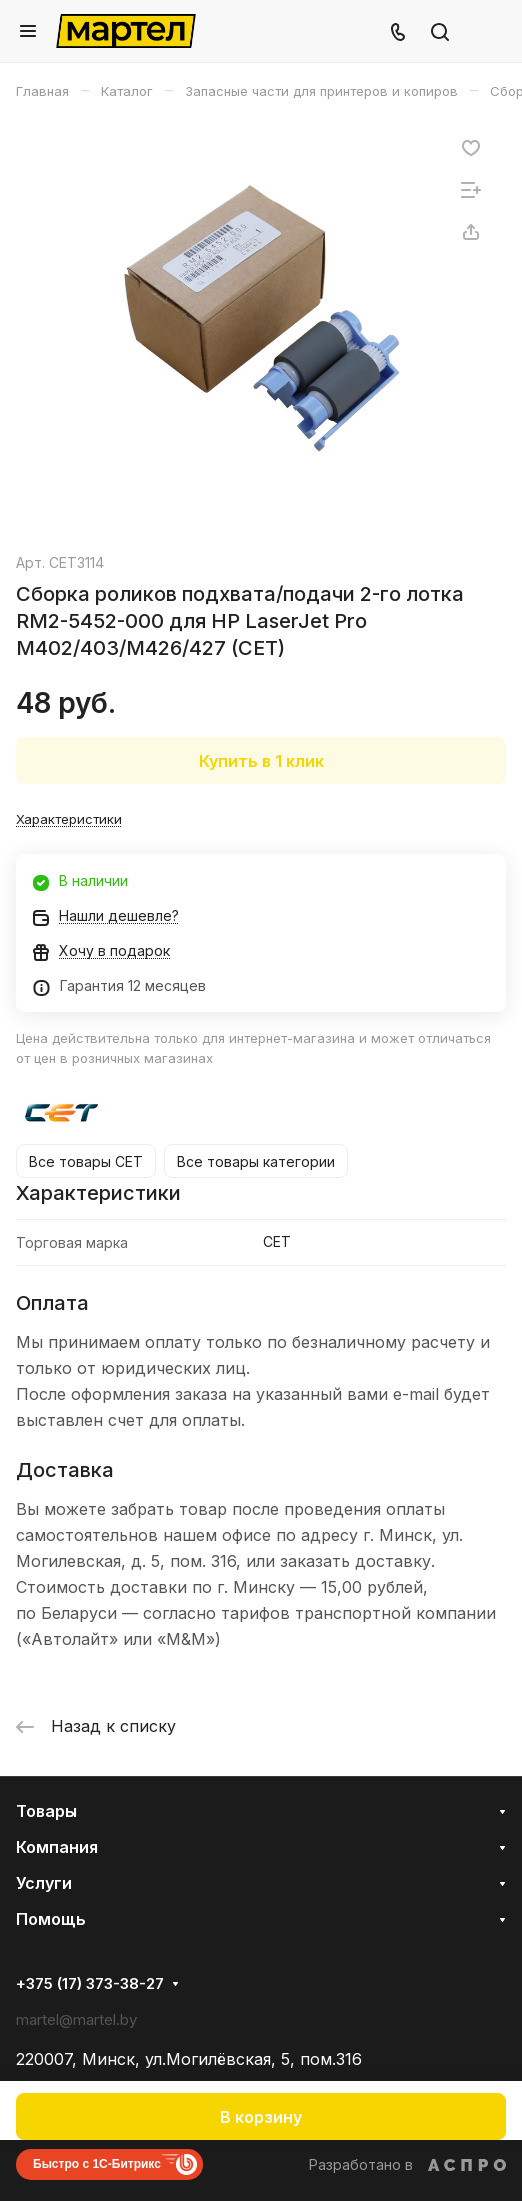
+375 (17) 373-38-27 (90, 1984)
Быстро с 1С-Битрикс (97, 2164)
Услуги (44, 1883)
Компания (57, 1847)
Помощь (51, 1919)
